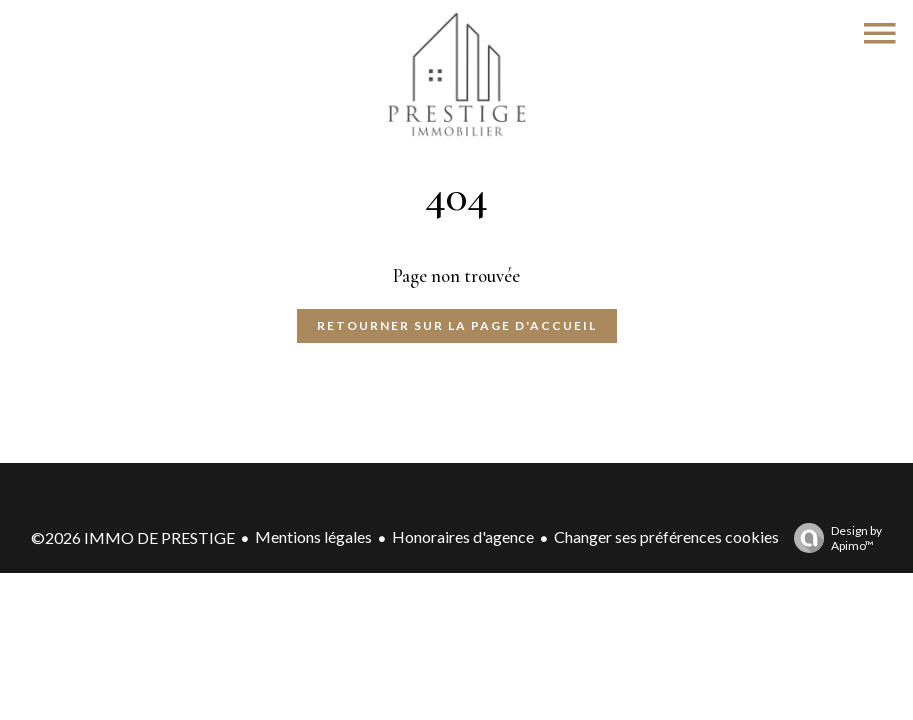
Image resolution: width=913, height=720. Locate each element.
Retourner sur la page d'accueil (457, 325)
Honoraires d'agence (463, 536)
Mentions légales (313, 536)
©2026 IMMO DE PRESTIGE (133, 537)
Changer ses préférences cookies (666, 536)
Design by (833, 538)
